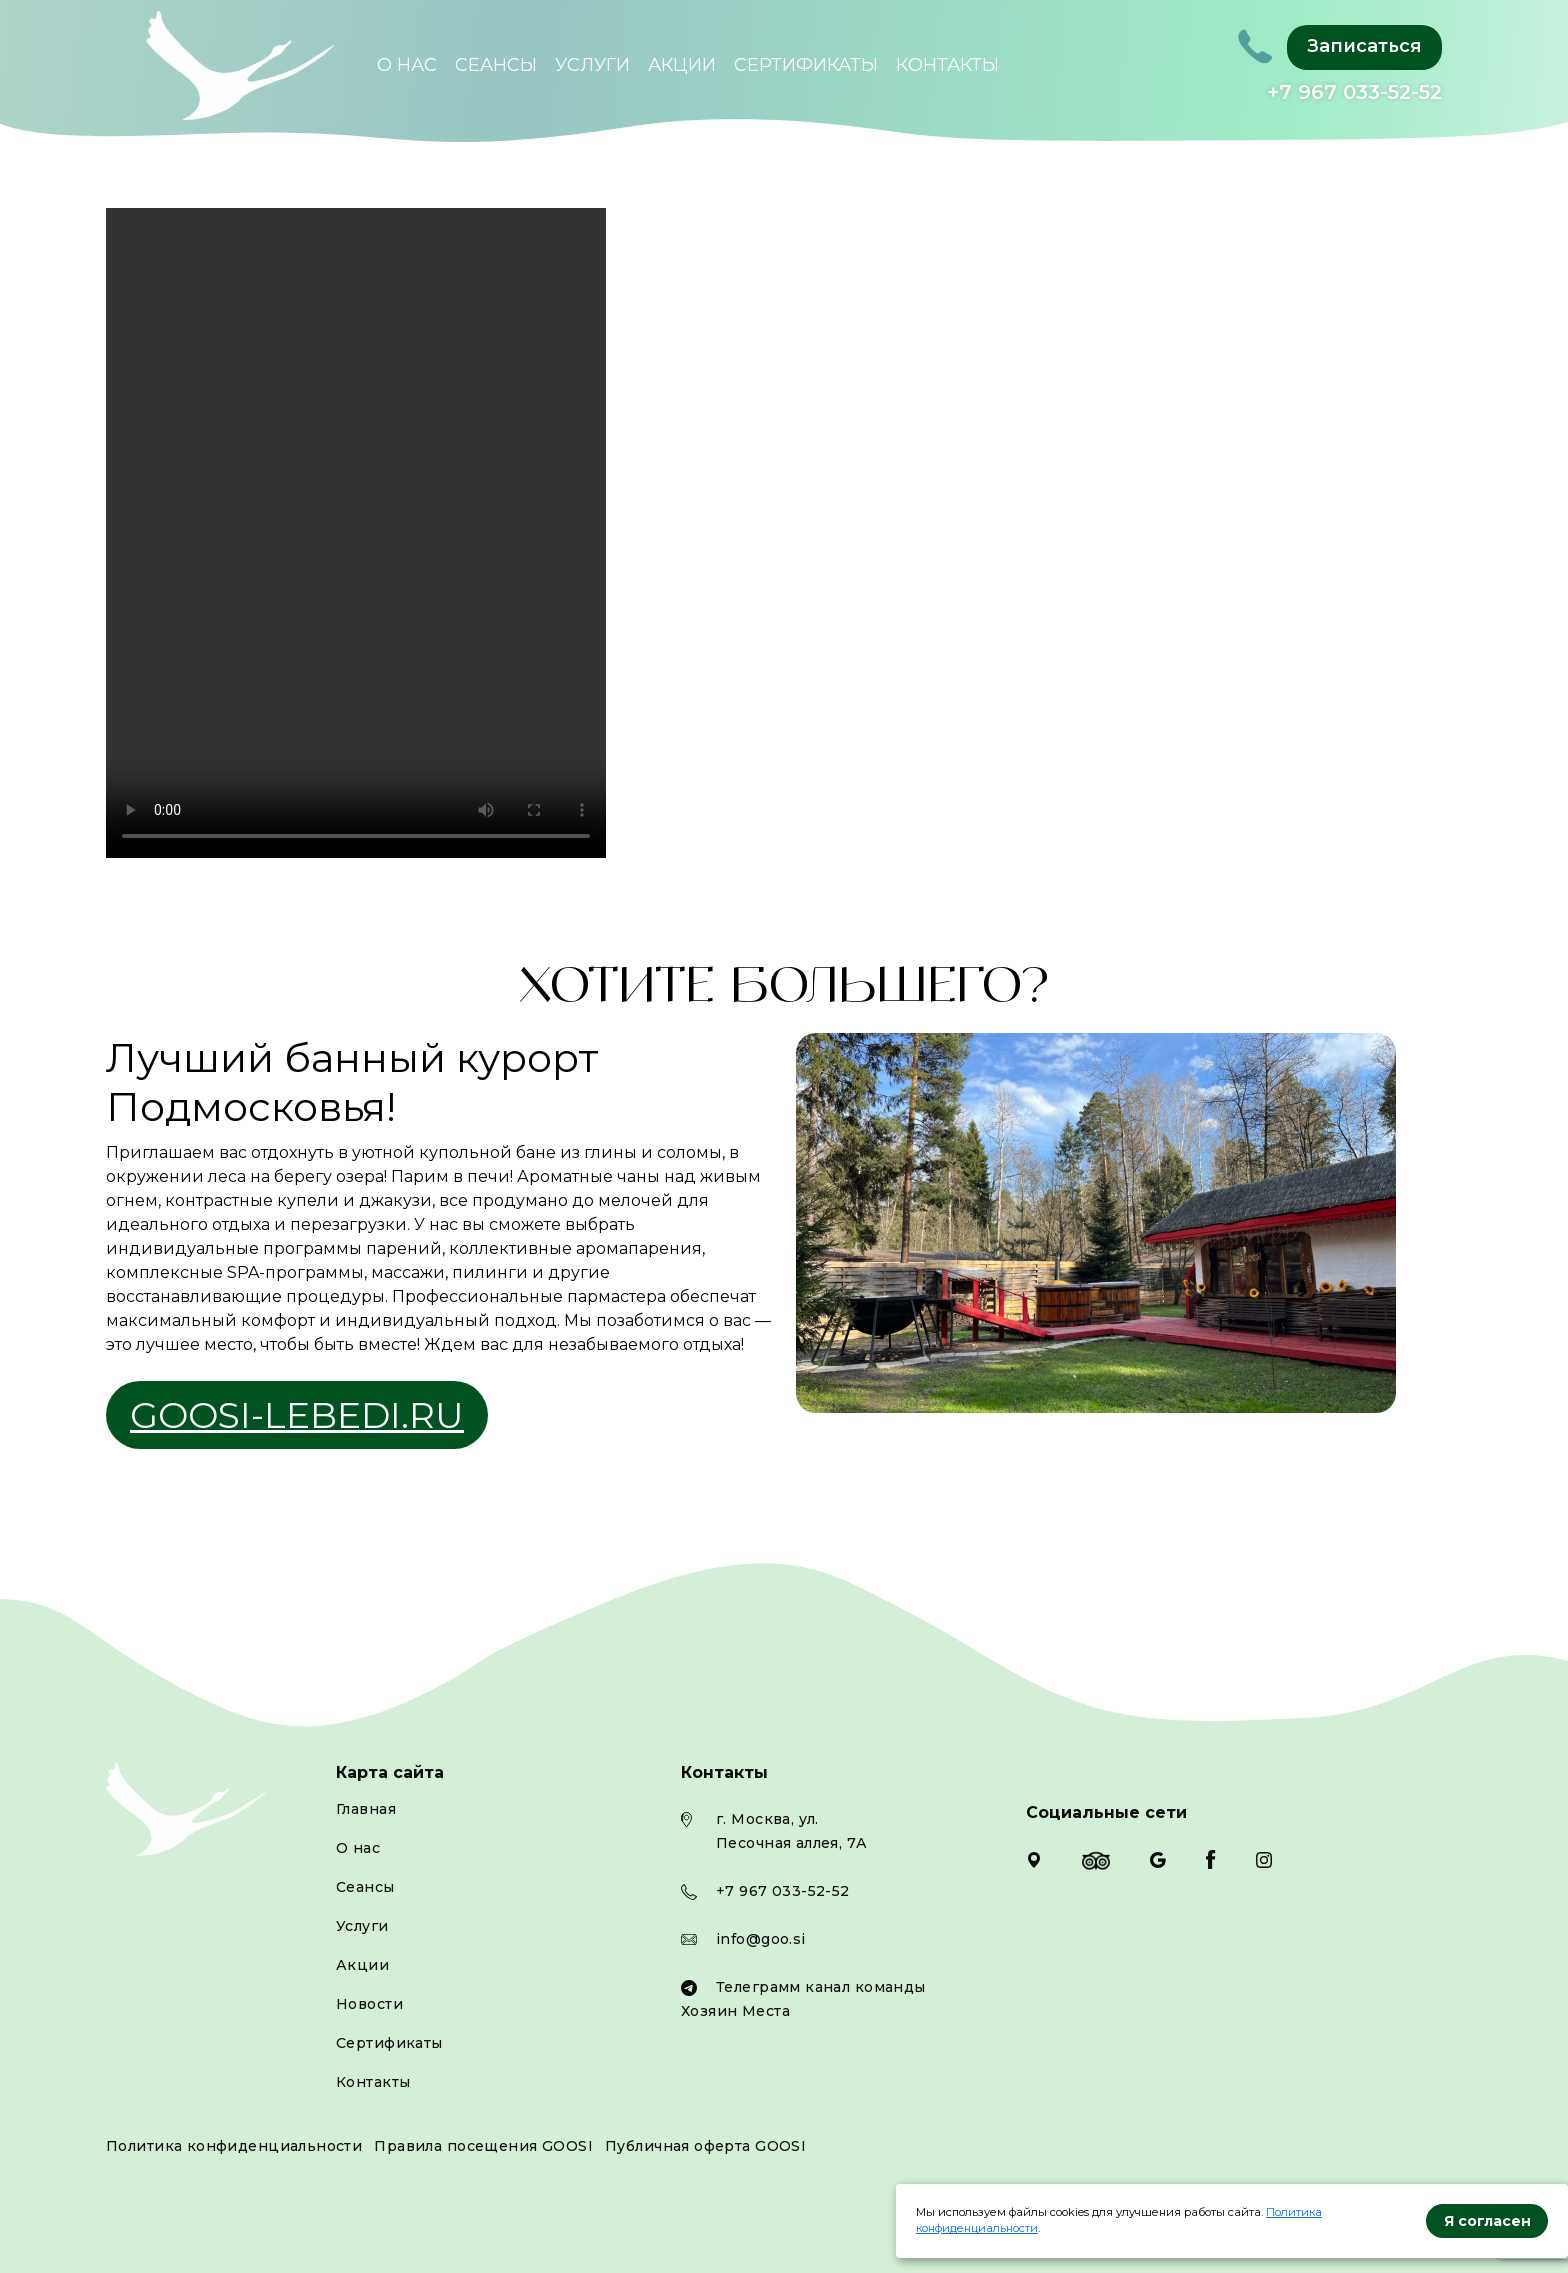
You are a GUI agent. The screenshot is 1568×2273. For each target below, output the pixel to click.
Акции (682, 65)
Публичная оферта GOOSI (705, 2146)
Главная (366, 1809)
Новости (369, 2004)
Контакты (947, 65)
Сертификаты (806, 65)
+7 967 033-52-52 (1354, 92)
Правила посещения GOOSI (483, 2146)
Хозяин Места (735, 2011)
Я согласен (1487, 2221)
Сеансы (496, 65)
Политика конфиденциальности (234, 2146)
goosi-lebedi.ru (297, 1415)
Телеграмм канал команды (821, 1987)
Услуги (592, 65)
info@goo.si (761, 1939)
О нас (407, 65)
